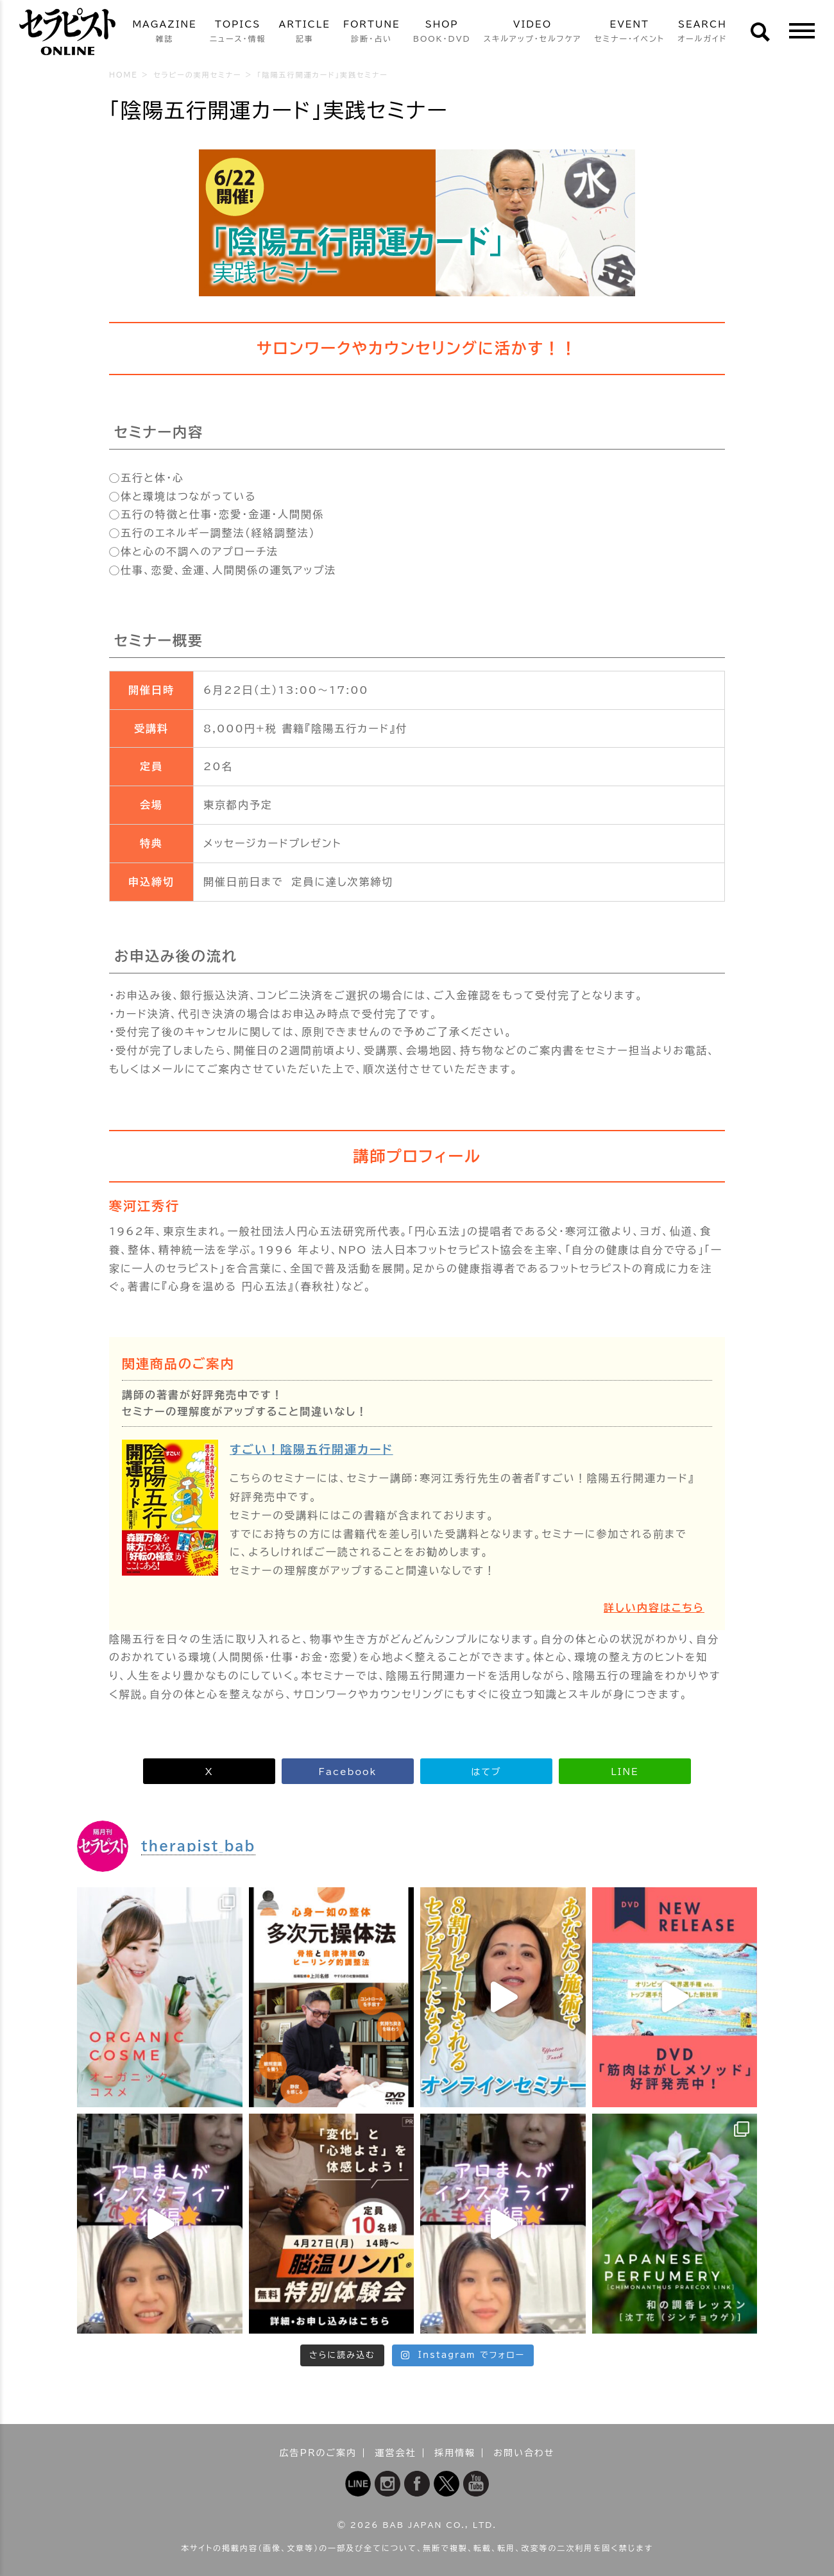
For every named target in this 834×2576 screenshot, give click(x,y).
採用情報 (454, 2452)
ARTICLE (304, 32)
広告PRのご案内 (318, 2452)
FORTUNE (371, 32)
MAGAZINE (164, 32)
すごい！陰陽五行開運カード (311, 1449)
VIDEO (533, 32)
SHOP (442, 32)
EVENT (629, 32)
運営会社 (395, 2452)
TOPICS (238, 32)
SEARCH (702, 32)
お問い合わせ (523, 2452)
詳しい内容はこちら (654, 1608)
